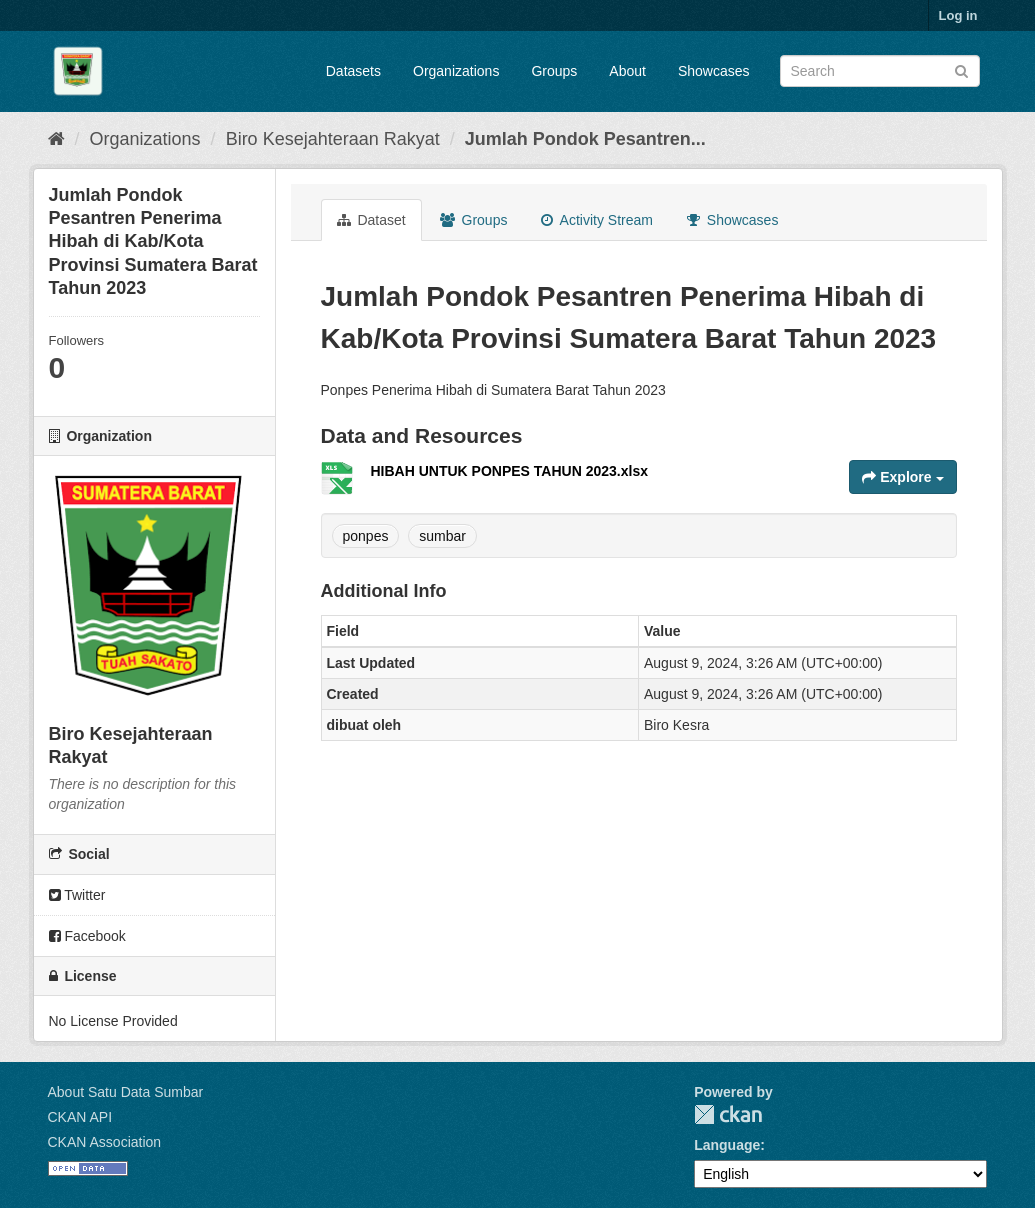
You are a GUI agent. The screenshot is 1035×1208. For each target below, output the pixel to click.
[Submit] (961, 69)
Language (727, 1145)
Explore (902, 477)
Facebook (87, 936)
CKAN (728, 1114)
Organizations (456, 71)
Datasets (353, 71)
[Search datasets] (880, 71)
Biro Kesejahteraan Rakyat (333, 139)
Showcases (714, 71)
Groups (554, 71)
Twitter (77, 895)
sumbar (442, 536)
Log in (958, 15)
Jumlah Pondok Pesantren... (585, 139)
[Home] (56, 139)
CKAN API (80, 1117)
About (627, 71)
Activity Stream (596, 220)
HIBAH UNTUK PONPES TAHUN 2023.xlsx (509, 471)
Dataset (371, 220)
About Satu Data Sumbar (126, 1092)
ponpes (366, 536)
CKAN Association (105, 1142)
